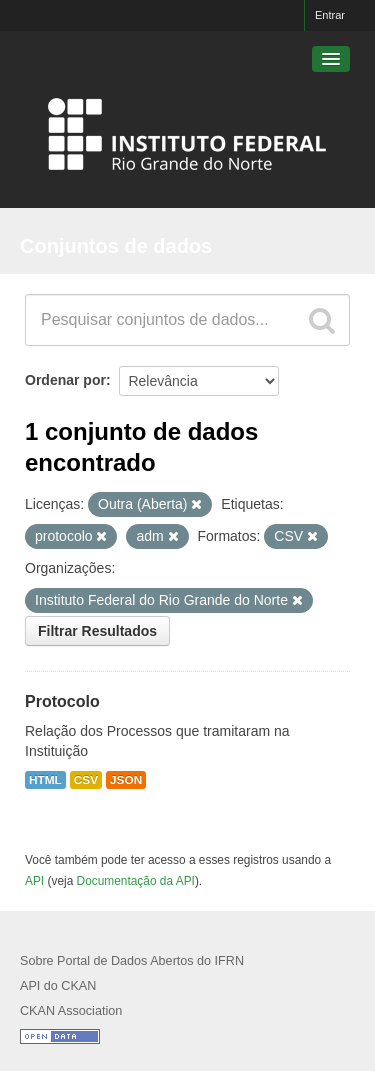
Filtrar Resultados (97, 631)
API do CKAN (58, 986)
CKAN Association (71, 1011)
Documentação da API (136, 881)
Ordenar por (65, 380)
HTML (45, 780)
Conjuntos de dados (116, 246)
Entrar (330, 15)
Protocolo (62, 701)
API (34, 881)
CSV (86, 780)
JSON (126, 780)
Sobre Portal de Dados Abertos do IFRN (132, 961)
